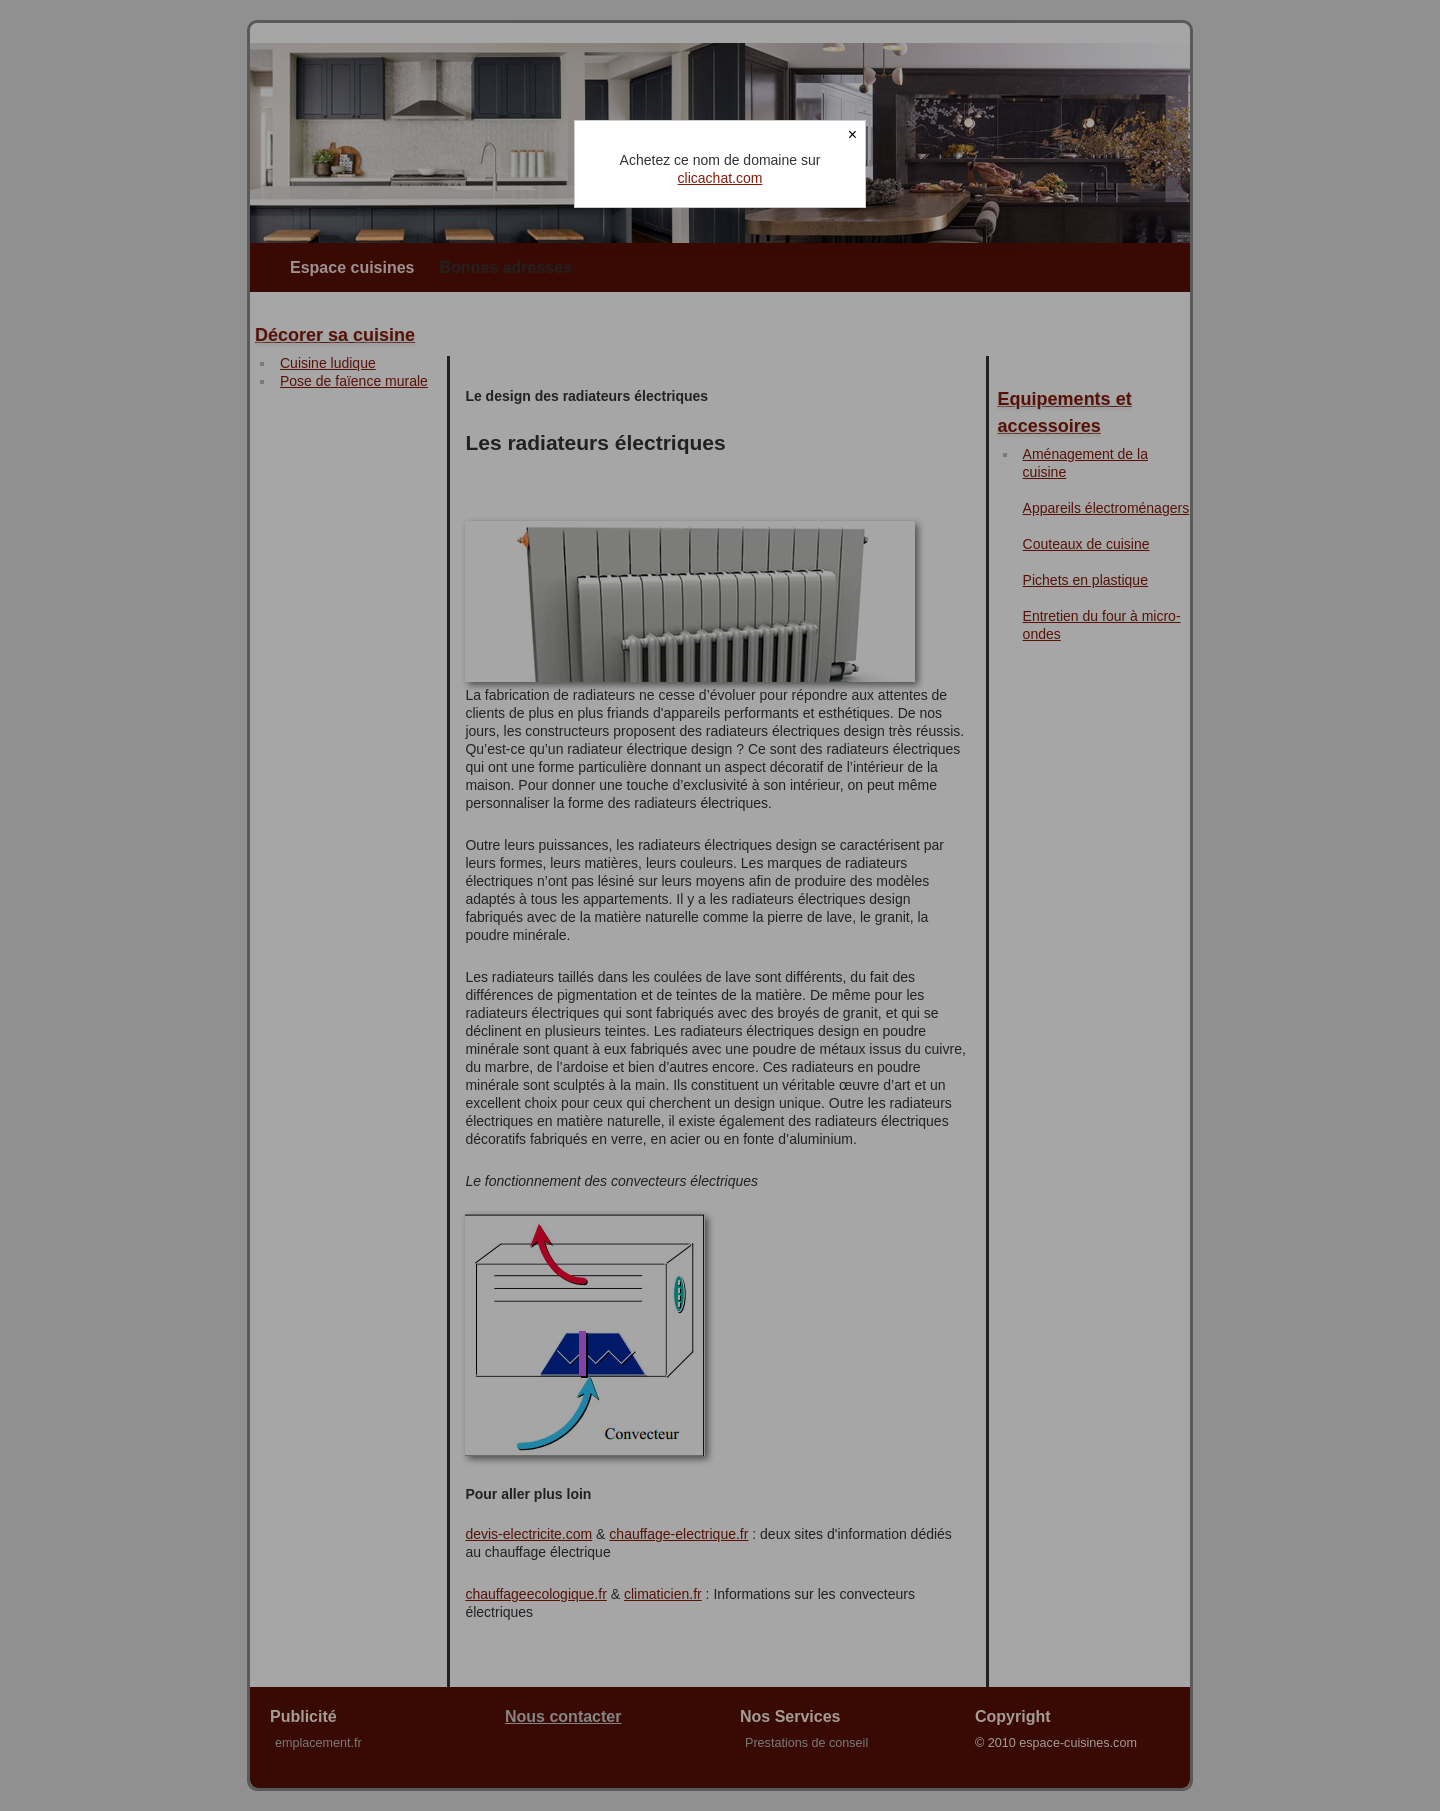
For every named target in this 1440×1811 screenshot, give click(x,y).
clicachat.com (720, 178)
